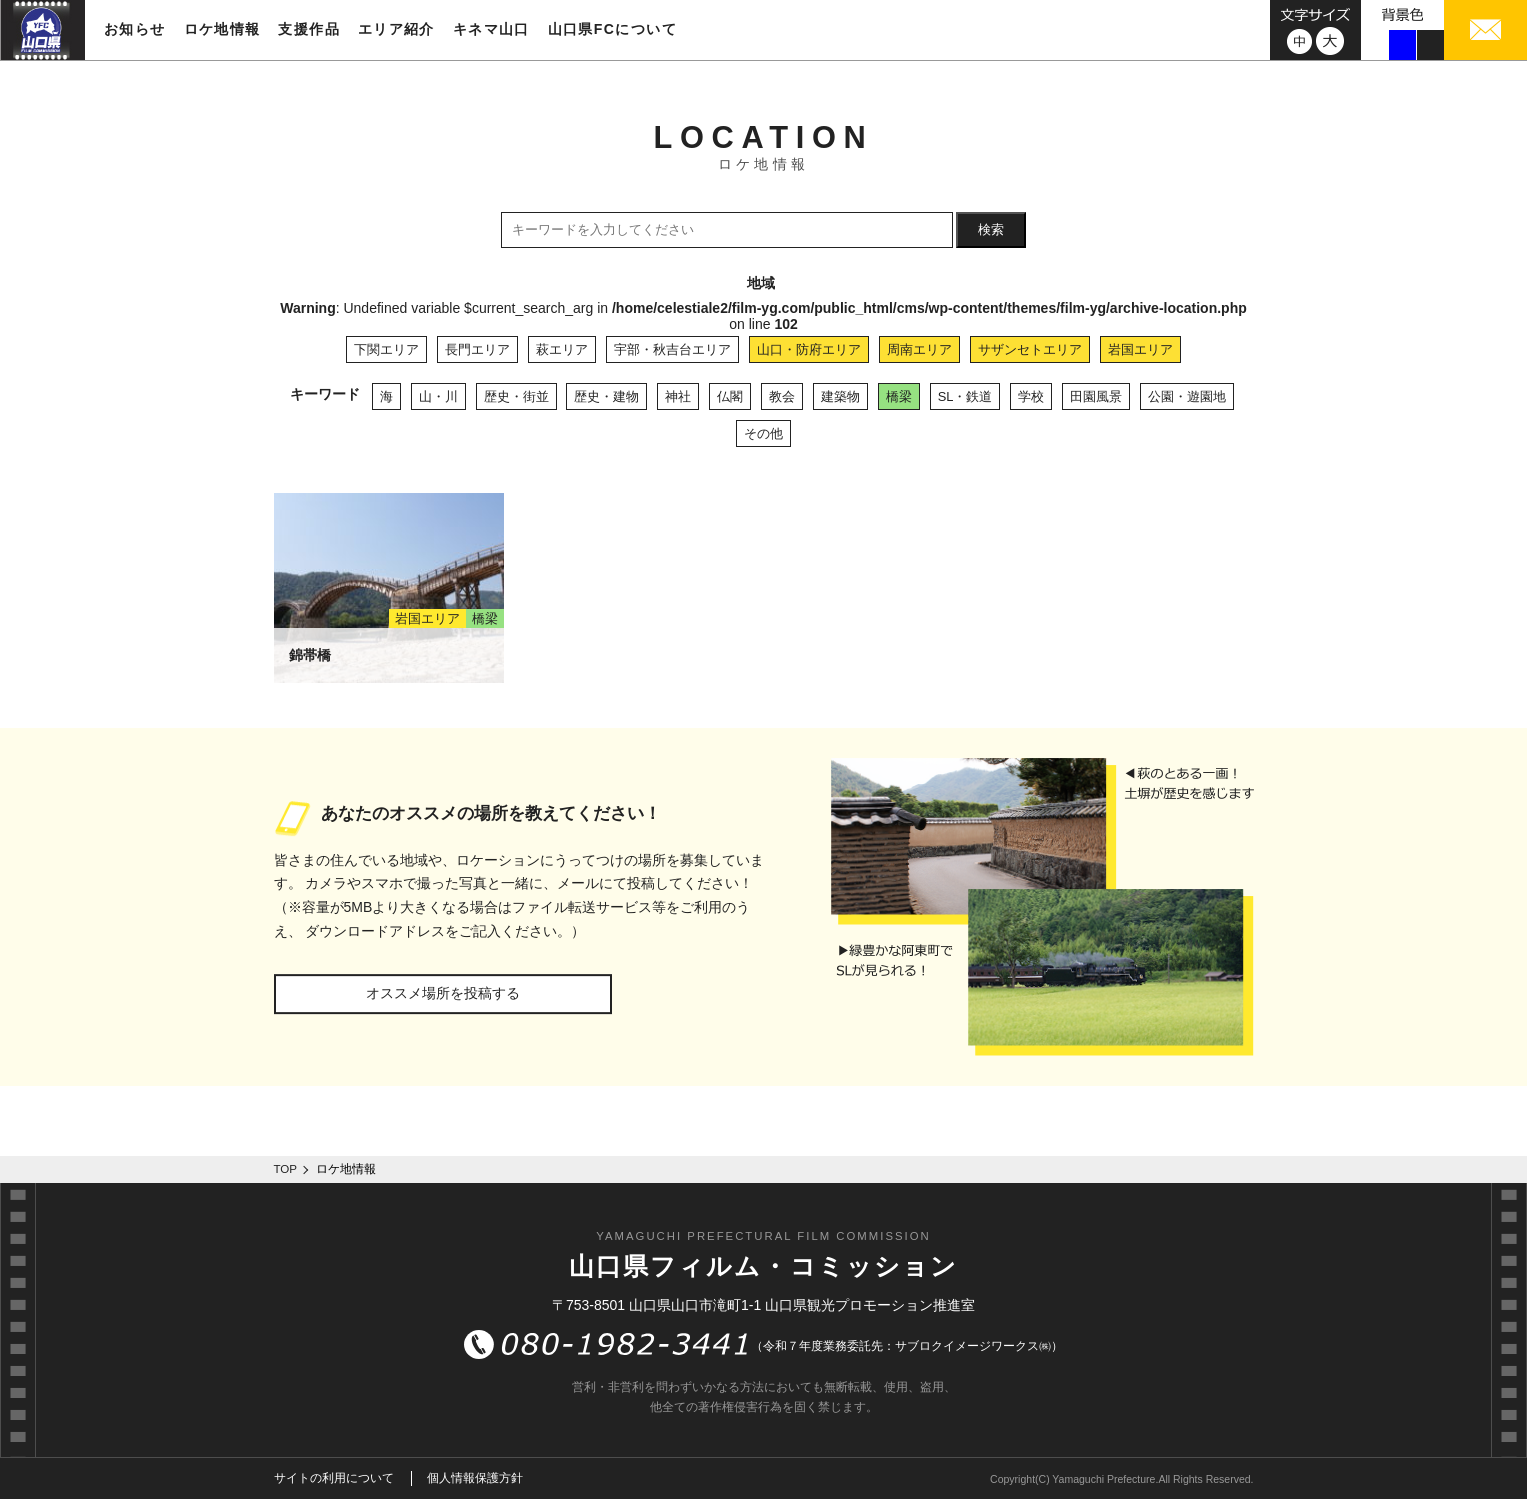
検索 (991, 229)
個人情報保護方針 (475, 1478)
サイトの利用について (334, 1478)
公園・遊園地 (1187, 396)
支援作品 (309, 29)
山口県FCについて (612, 29)
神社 (678, 396)
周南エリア (919, 349)
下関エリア (386, 349)
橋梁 (899, 396)
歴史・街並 (516, 396)
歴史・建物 (606, 396)
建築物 (840, 396)
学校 (1031, 396)
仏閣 (730, 396)
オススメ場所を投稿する (443, 993)
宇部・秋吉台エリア (672, 349)
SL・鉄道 (965, 396)
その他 (763, 433)
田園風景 (1096, 396)
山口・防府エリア (809, 349)
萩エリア (562, 349)
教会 (782, 396)
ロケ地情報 (222, 29)
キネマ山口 (491, 29)
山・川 (438, 396)
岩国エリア (1140, 349)
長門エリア (477, 349)
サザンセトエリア (1030, 349)
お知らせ (135, 29)
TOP (286, 1169)
